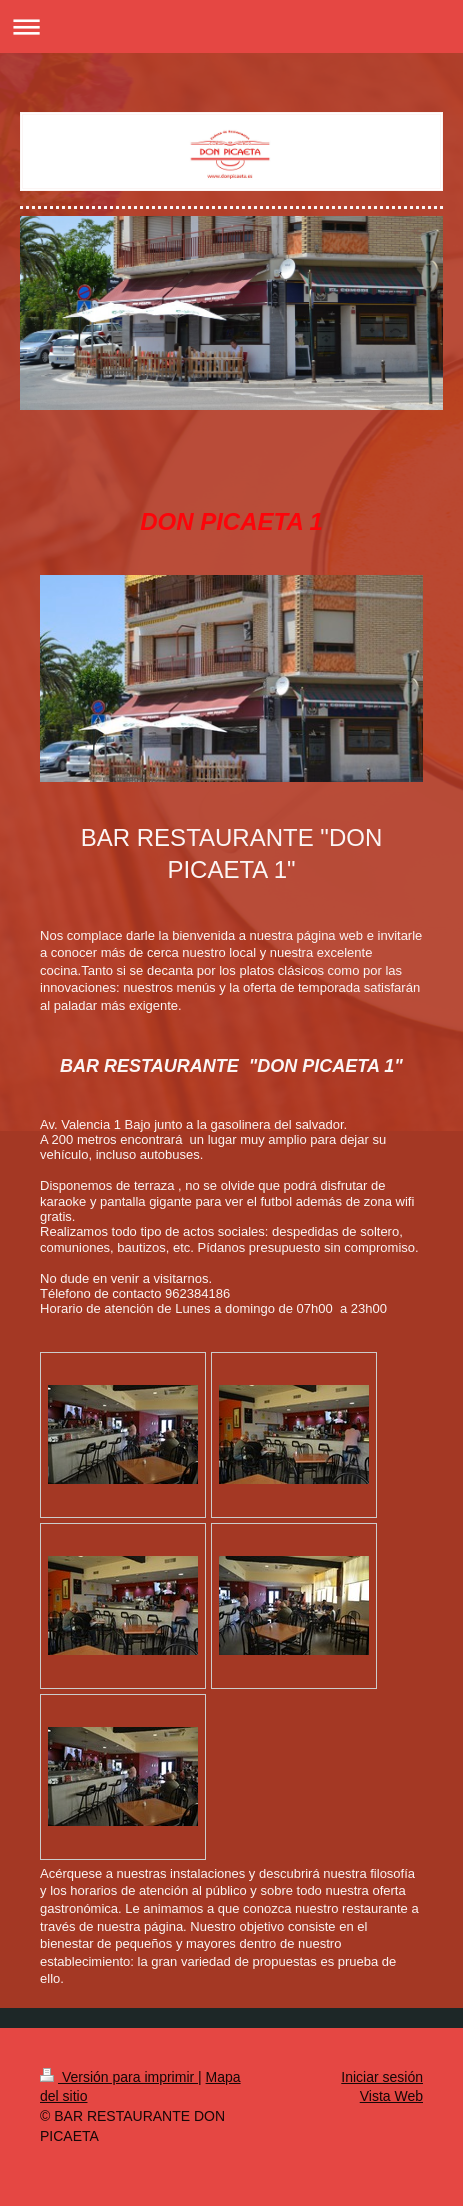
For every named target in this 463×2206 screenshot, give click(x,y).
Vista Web (391, 2096)
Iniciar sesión (382, 2077)
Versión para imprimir (119, 2077)
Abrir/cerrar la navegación (231, 26)
